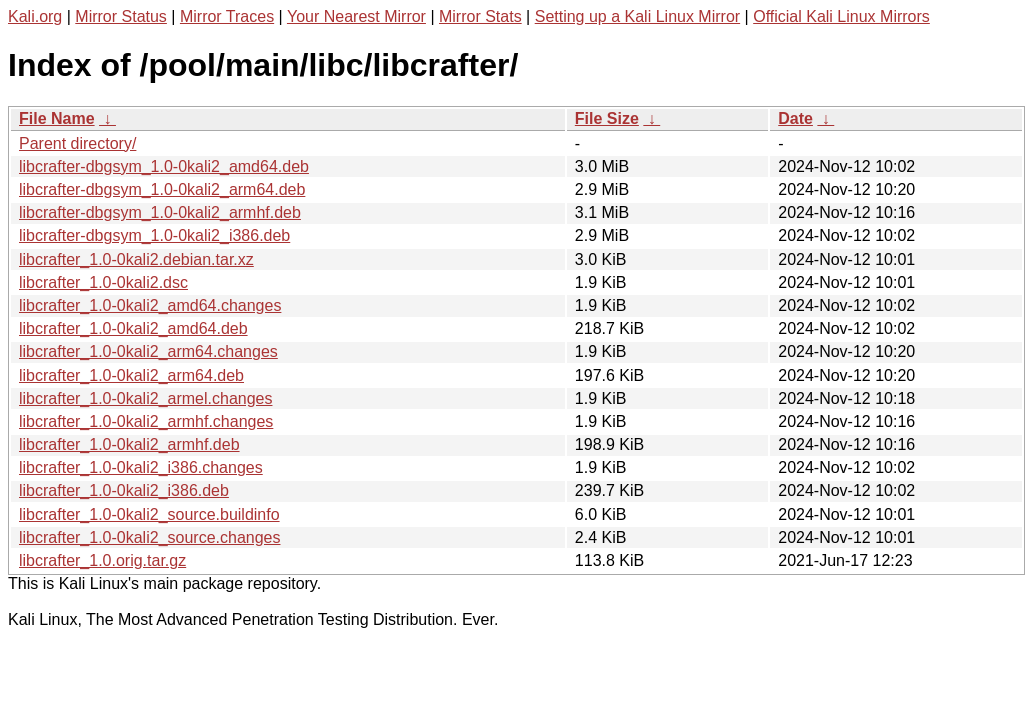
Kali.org (35, 16)
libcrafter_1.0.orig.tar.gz (102, 560)
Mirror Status (121, 16)
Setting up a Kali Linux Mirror (637, 16)
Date (795, 118)
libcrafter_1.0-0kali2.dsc (103, 282)
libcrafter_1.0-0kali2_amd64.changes (150, 305)
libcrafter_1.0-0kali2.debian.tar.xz (136, 259)
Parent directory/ (77, 143)
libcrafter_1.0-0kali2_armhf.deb (129, 444)
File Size (607, 118)
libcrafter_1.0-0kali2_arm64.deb (131, 375)
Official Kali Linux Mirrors (841, 16)
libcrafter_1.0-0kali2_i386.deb (124, 490)
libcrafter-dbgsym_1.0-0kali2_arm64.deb (162, 189)
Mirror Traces (227, 16)
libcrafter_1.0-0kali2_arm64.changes (148, 351)
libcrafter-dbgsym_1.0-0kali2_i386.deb (154, 235)
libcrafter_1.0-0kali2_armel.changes (145, 398)
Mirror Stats (480, 16)
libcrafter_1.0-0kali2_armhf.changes (146, 421)
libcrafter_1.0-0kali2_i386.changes (141, 467)
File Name (57, 118)
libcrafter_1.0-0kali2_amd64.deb (133, 328)
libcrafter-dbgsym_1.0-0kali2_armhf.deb (160, 212)
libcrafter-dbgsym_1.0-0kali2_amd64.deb (164, 166)
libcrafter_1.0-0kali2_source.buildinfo (149, 514)
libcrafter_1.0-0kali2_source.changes (149, 537)
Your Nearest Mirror (356, 16)
